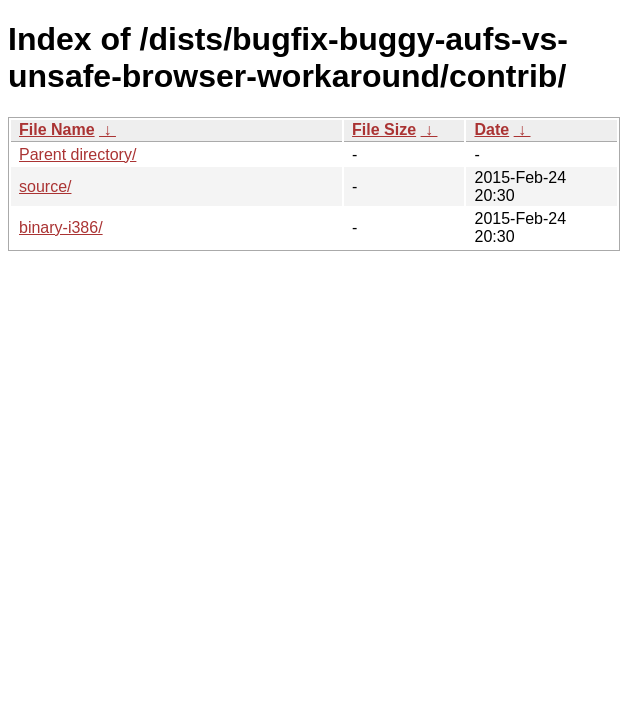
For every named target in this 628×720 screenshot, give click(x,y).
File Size (384, 129)
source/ (45, 186)
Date (491, 129)
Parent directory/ (77, 154)
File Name (57, 129)
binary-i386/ (61, 227)
